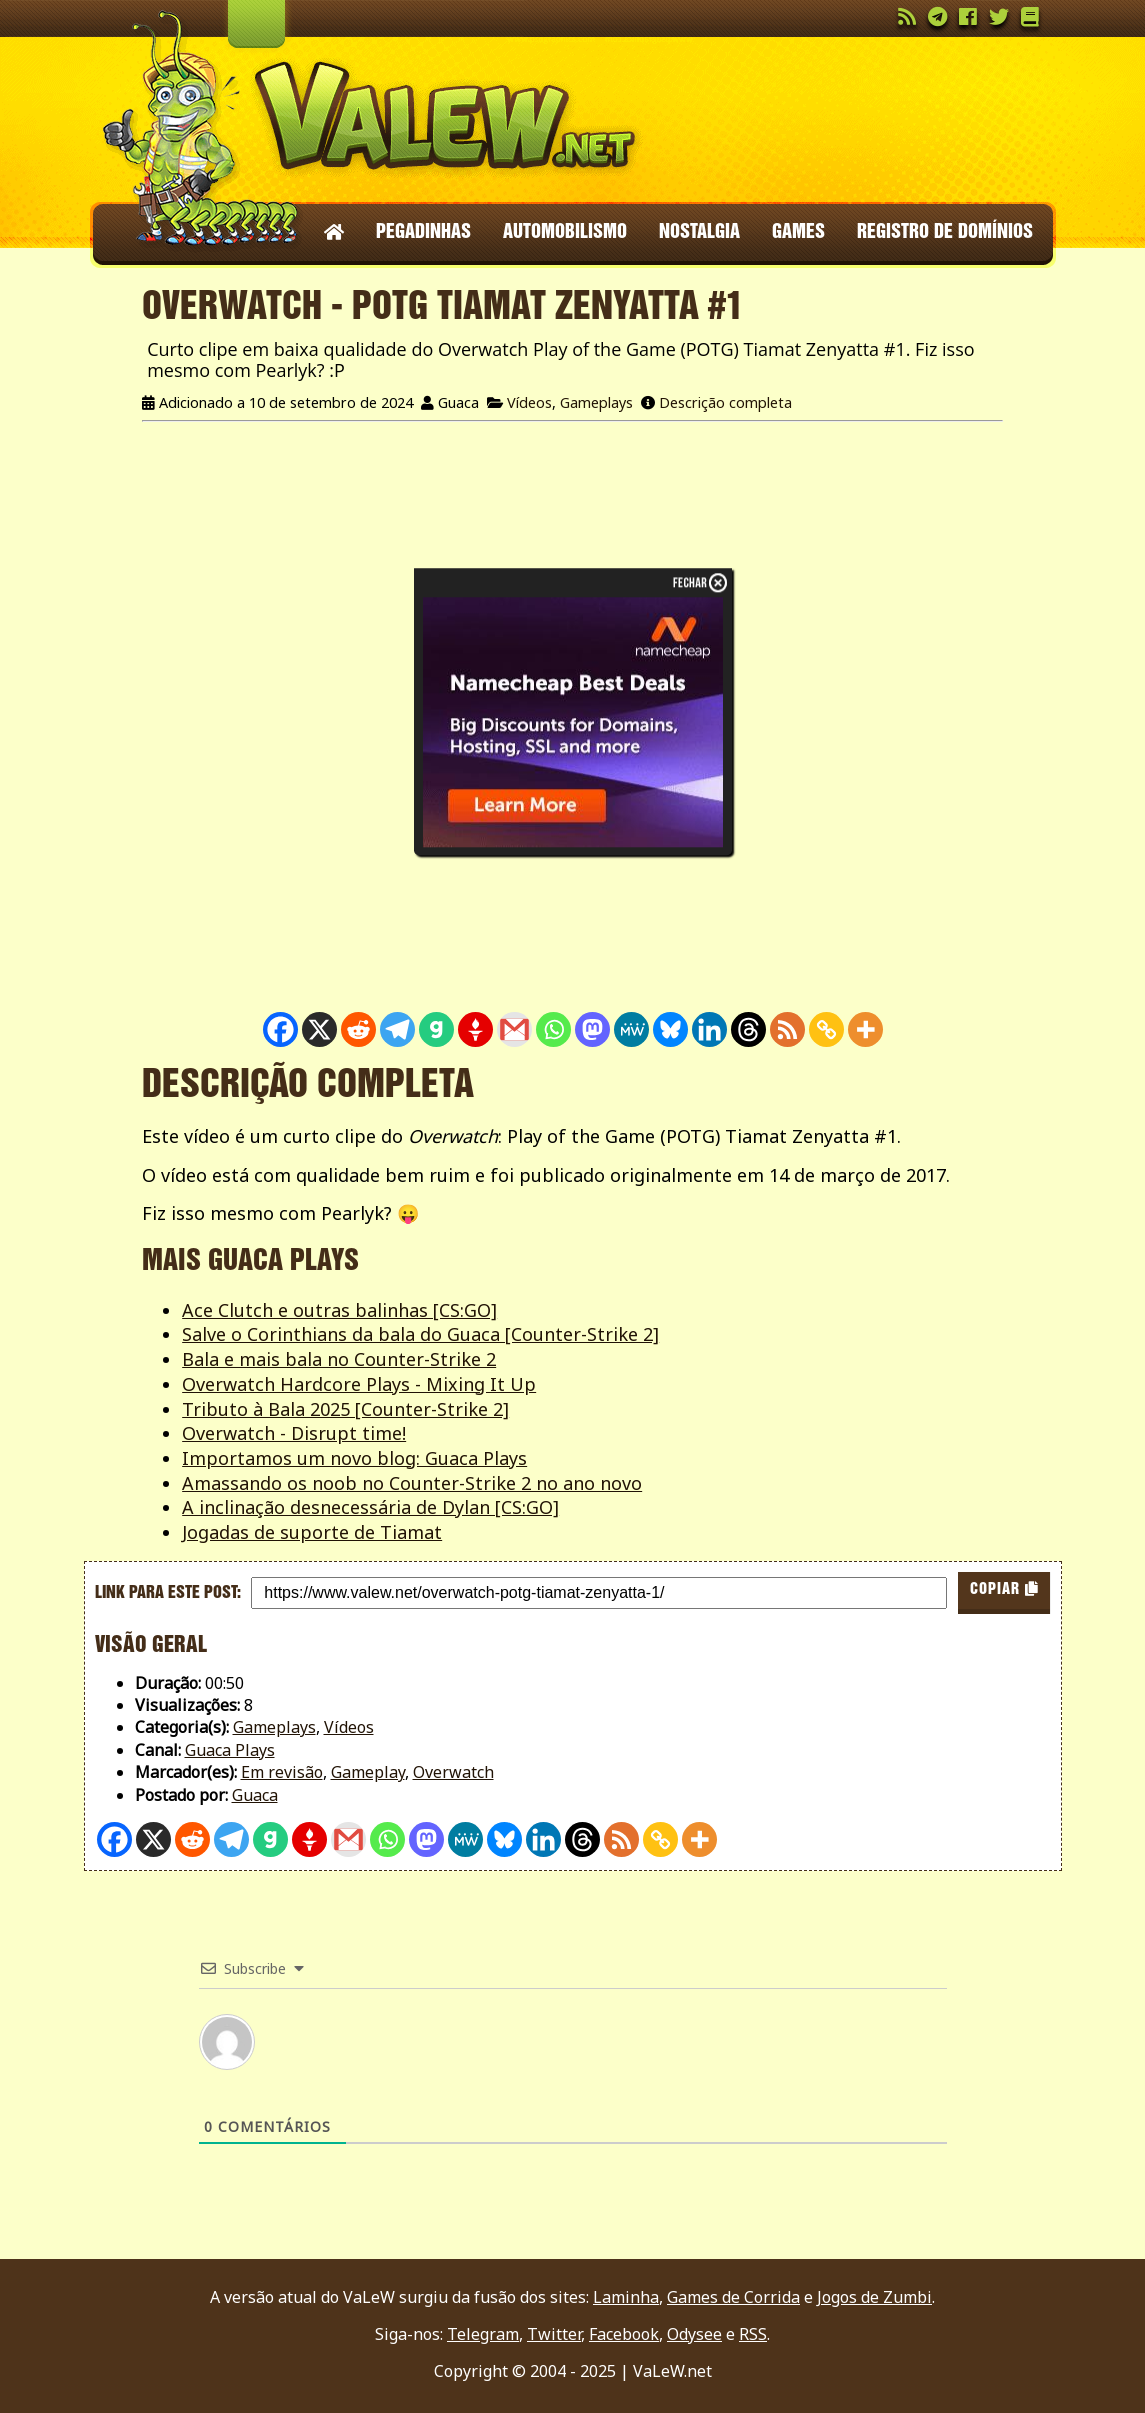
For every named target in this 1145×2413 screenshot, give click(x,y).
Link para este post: (168, 1593)
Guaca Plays (230, 1750)
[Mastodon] (592, 1029)
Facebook (624, 2334)
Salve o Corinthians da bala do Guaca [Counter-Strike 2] (420, 1334)
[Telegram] (397, 1029)
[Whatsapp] (553, 1029)
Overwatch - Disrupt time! (294, 1433)
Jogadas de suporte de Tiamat (312, 1532)
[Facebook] (280, 1029)
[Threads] (748, 1029)
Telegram (483, 2334)
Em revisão (282, 1772)
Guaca (255, 1795)
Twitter (554, 2334)
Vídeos (529, 402)
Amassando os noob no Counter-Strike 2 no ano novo (412, 1483)
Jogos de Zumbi (874, 2297)
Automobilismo (565, 233)
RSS (753, 2334)
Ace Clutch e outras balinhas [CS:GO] (339, 1310)
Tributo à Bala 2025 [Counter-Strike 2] (345, 1409)
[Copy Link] (826, 1029)
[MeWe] (631, 1029)
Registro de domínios (945, 233)
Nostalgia (699, 233)
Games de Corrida (733, 2297)
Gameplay (368, 1772)
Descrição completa (725, 402)
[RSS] (787, 1029)
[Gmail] (514, 1029)
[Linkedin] (709, 1029)
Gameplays (596, 402)
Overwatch (453, 1772)
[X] (319, 1029)
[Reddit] (358, 1029)
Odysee (694, 2334)
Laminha (626, 2297)
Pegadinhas (423, 233)
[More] (865, 1029)
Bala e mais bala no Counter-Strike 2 (339, 1359)
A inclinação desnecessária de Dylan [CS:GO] (370, 1507)
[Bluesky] (670, 1029)
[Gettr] (475, 1029)
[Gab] (436, 1029)
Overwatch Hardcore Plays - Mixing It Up (359, 1384)
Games (798, 233)
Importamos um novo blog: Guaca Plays (354, 1458)
